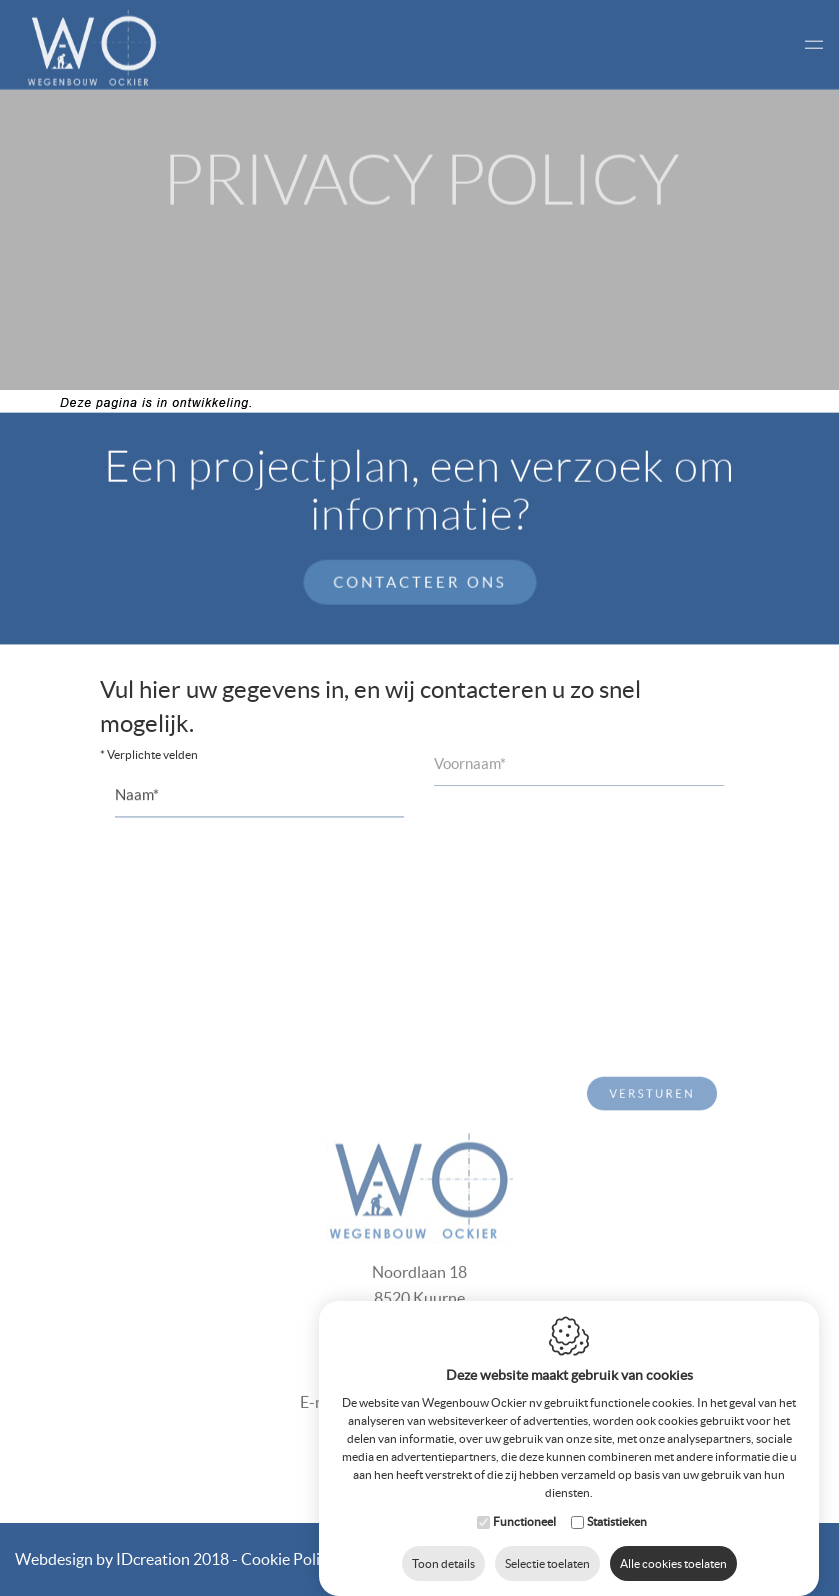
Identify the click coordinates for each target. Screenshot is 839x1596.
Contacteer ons (419, 579)
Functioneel (524, 1501)
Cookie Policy (288, 1559)
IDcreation (102, 1559)
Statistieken (617, 1501)
